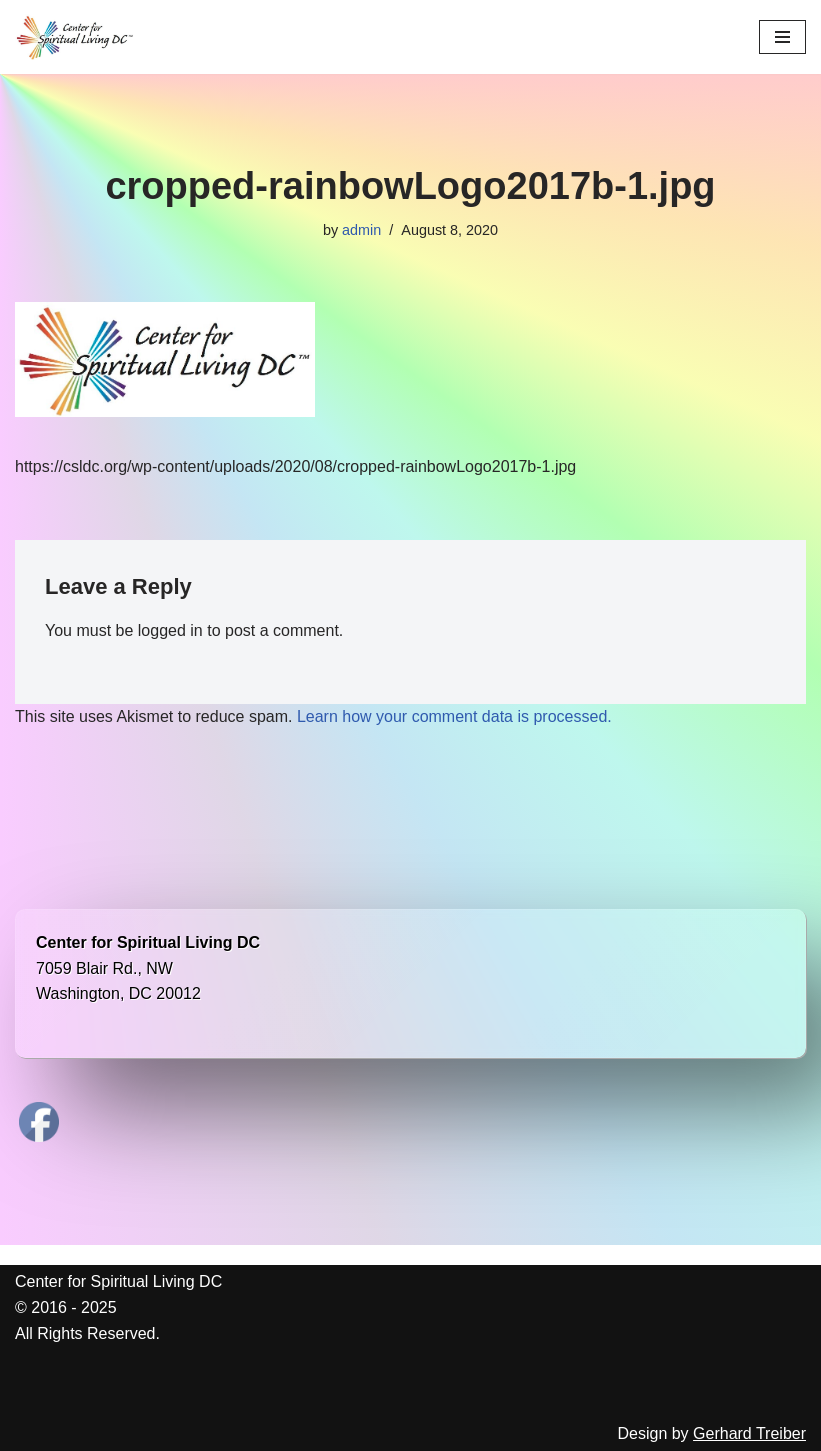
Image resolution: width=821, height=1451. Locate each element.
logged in (170, 630)
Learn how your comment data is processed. (454, 716)
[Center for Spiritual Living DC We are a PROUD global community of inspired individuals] (75, 37)
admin (361, 230)
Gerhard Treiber (749, 1433)
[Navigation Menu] (782, 37)
